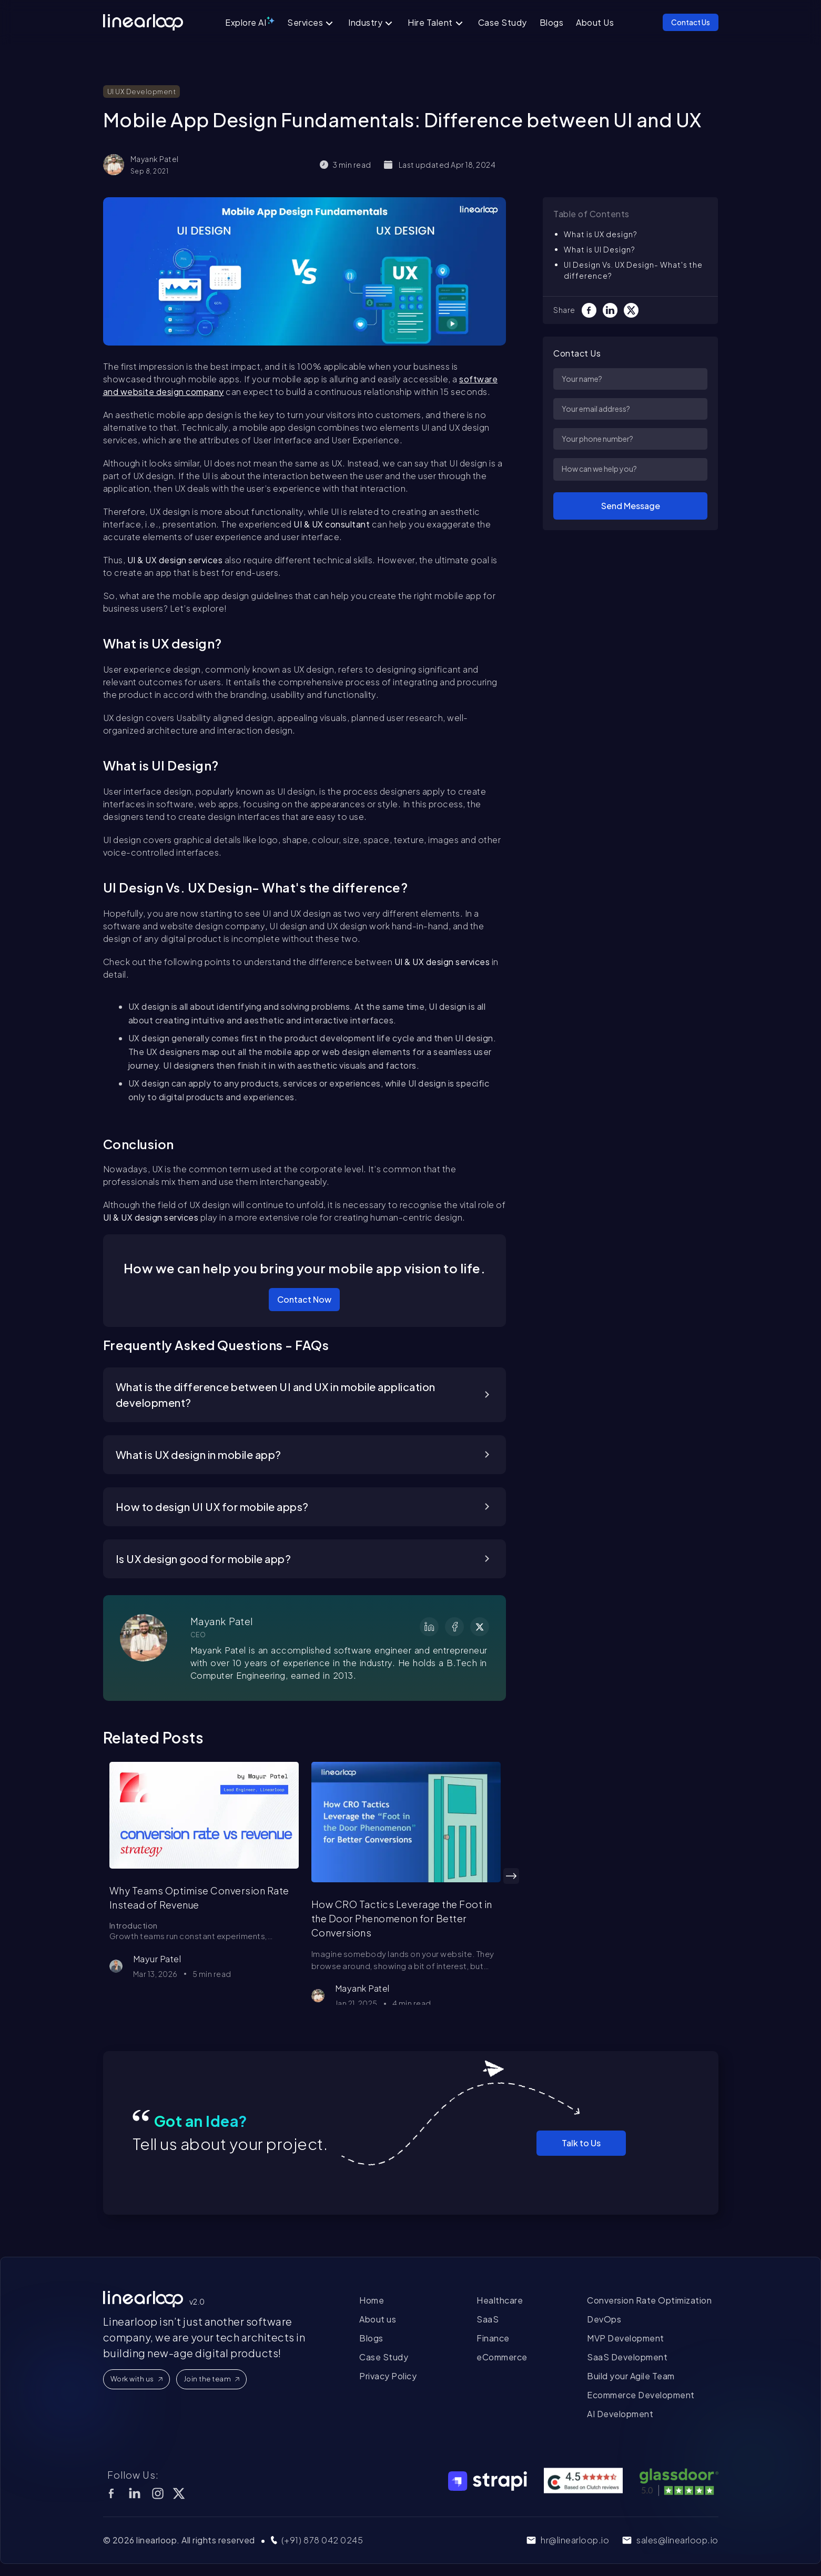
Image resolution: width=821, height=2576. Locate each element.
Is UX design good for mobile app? (203, 1558)
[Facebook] (592, 310)
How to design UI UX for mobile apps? (212, 1506)
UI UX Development (141, 91)
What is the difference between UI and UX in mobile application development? (275, 1394)
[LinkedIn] (613, 310)
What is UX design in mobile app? (198, 1454)
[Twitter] (634, 310)
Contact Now (304, 1299)
